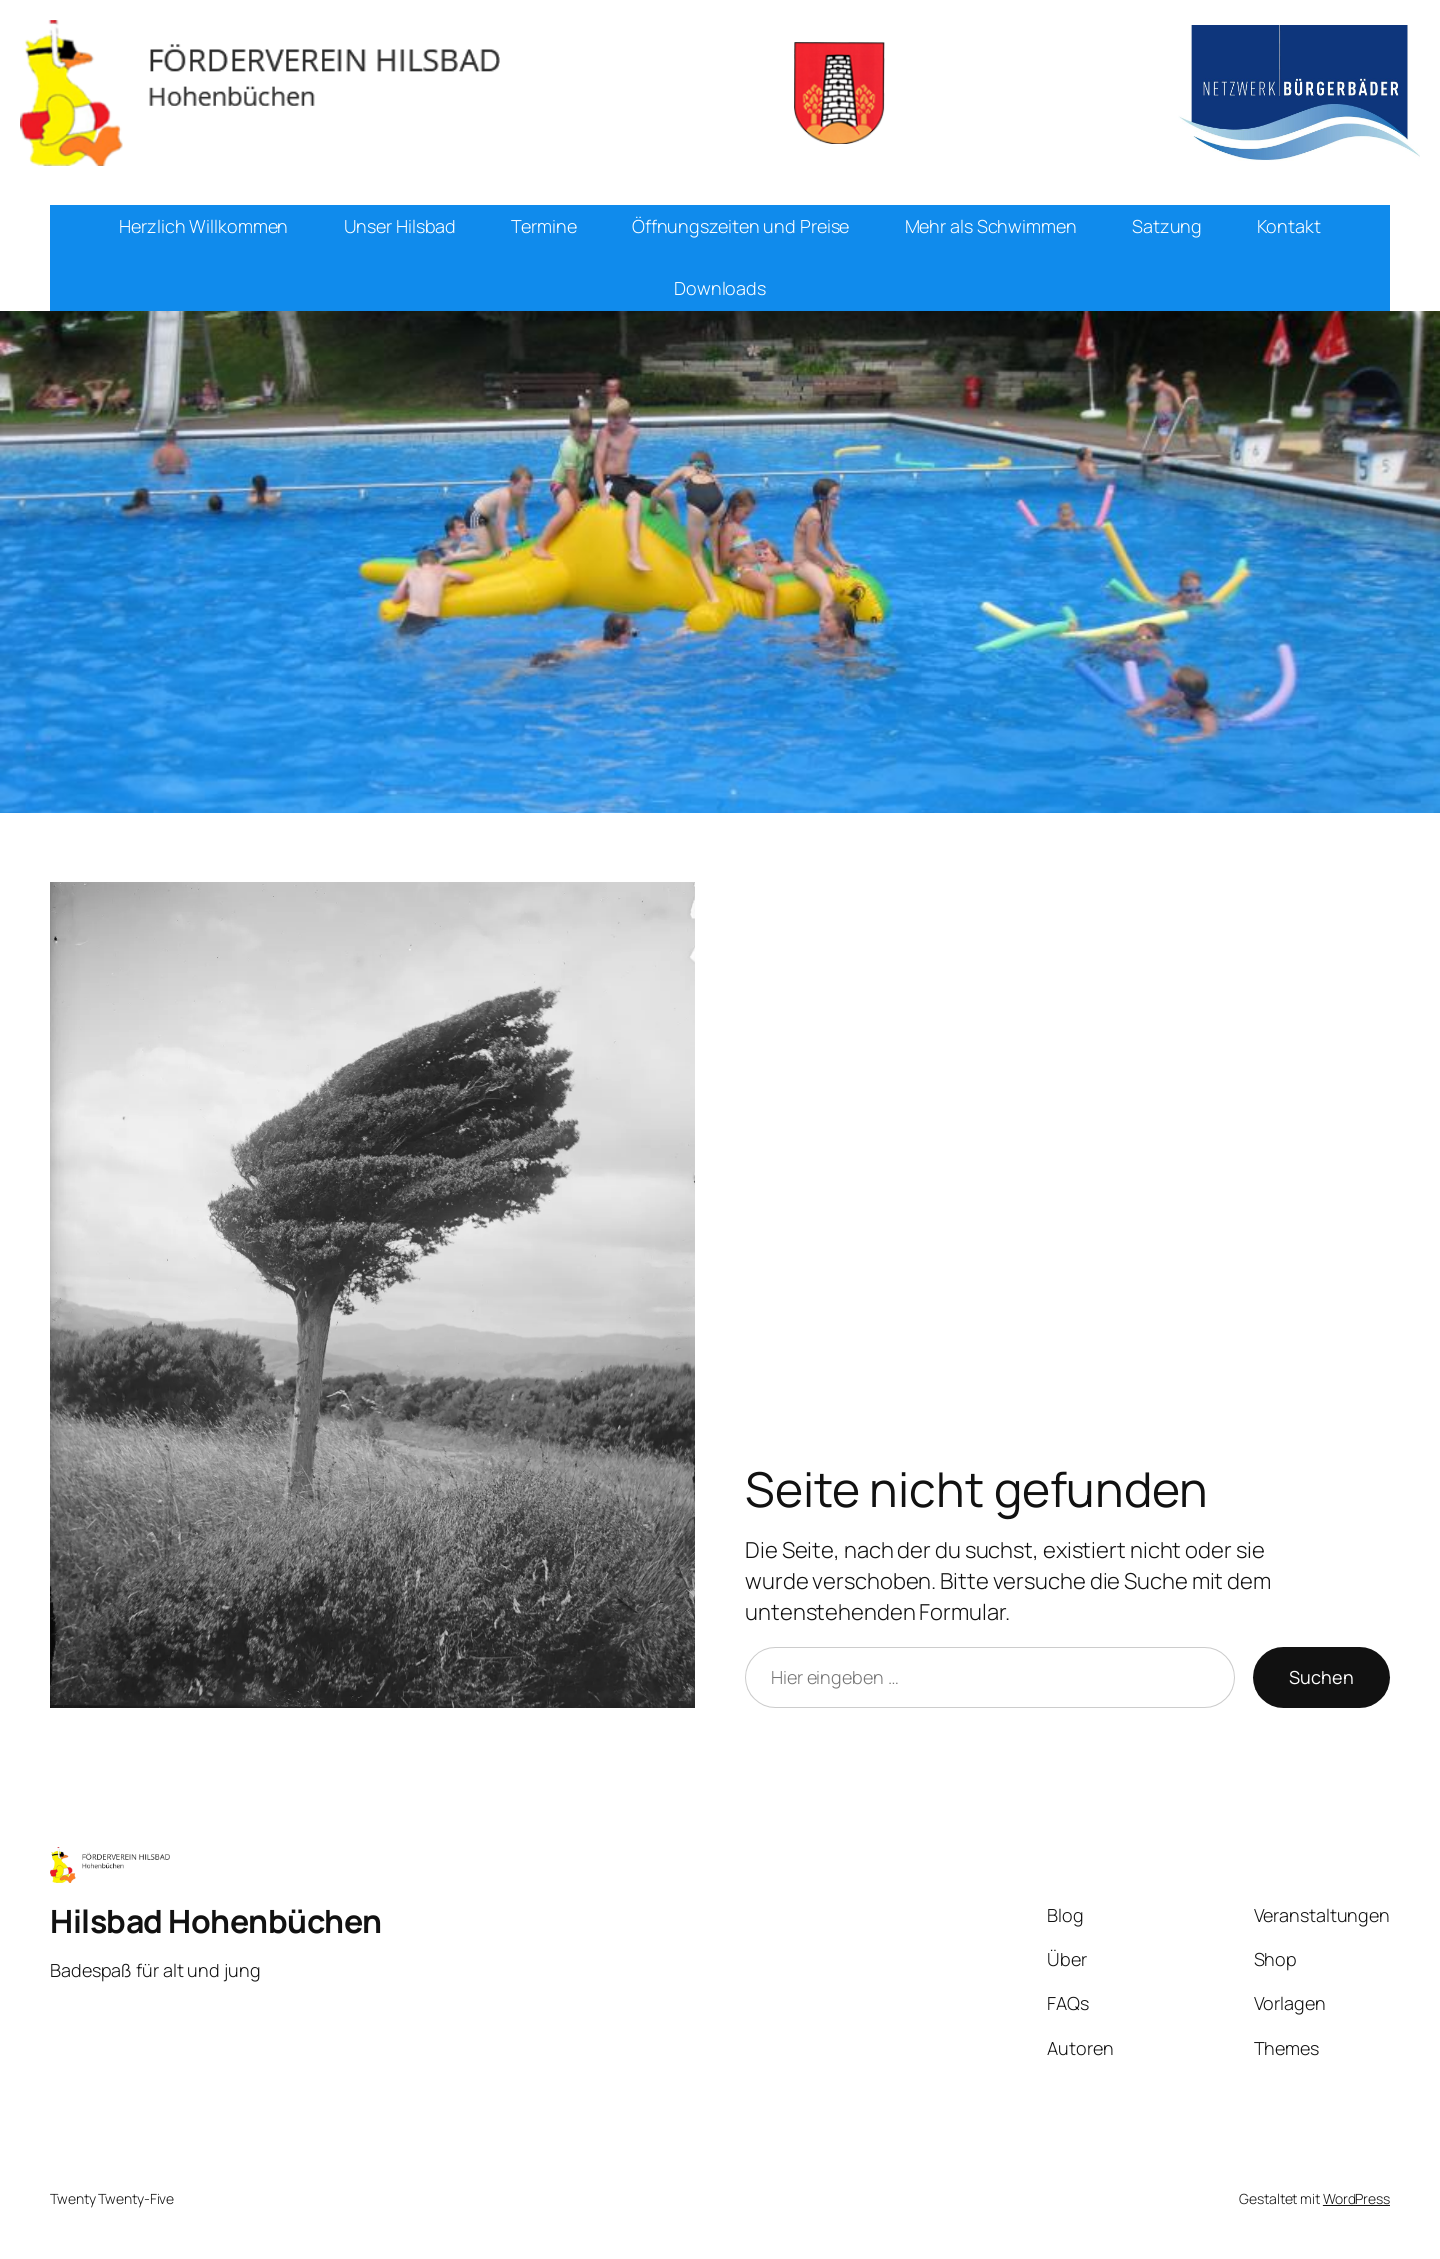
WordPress (1356, 2198)
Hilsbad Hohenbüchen (216, 1921)
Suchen (1321, 1677)
